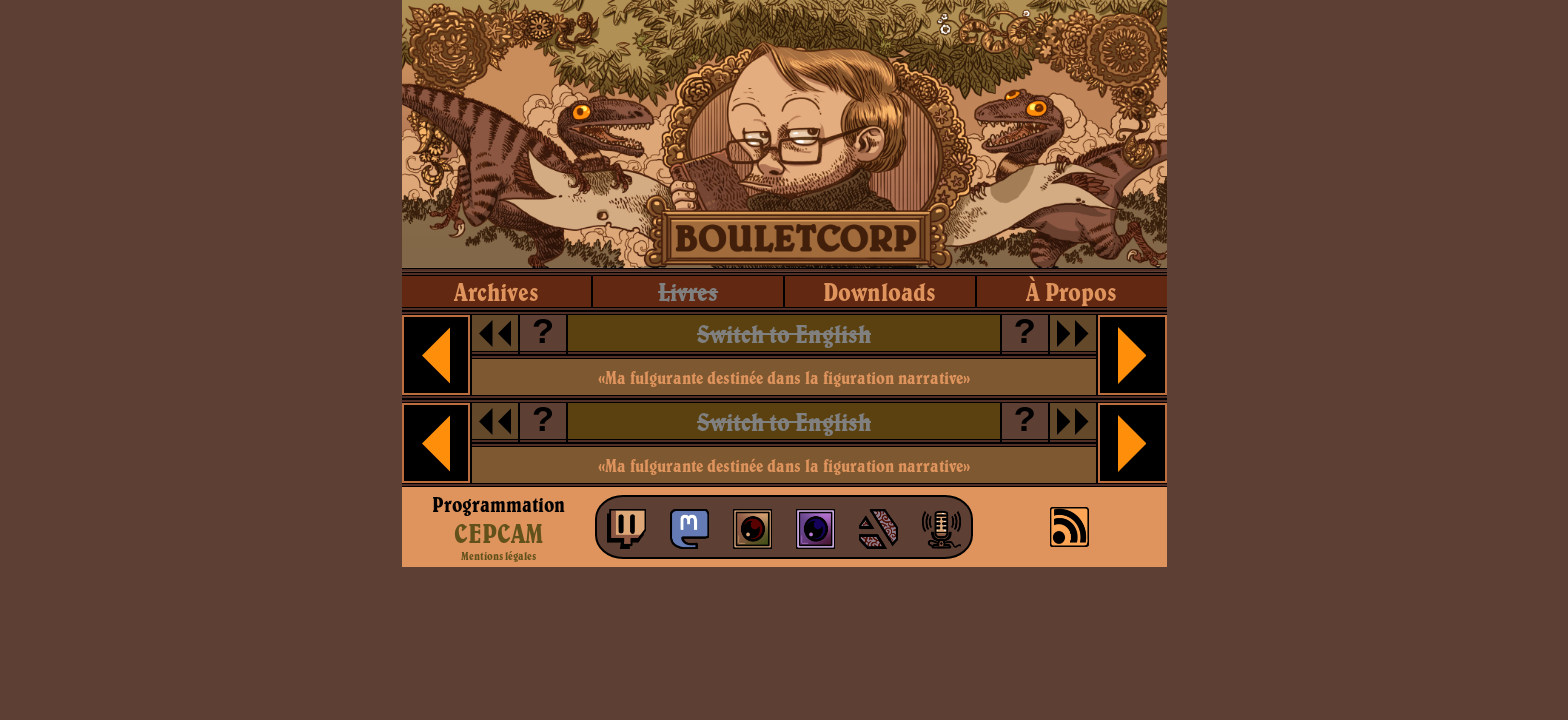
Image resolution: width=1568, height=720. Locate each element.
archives (496, 291)
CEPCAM (498, 533)
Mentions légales (498, 556)
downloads (879, 291)
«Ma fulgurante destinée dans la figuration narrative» (784, 377)
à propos (1071, 291)
